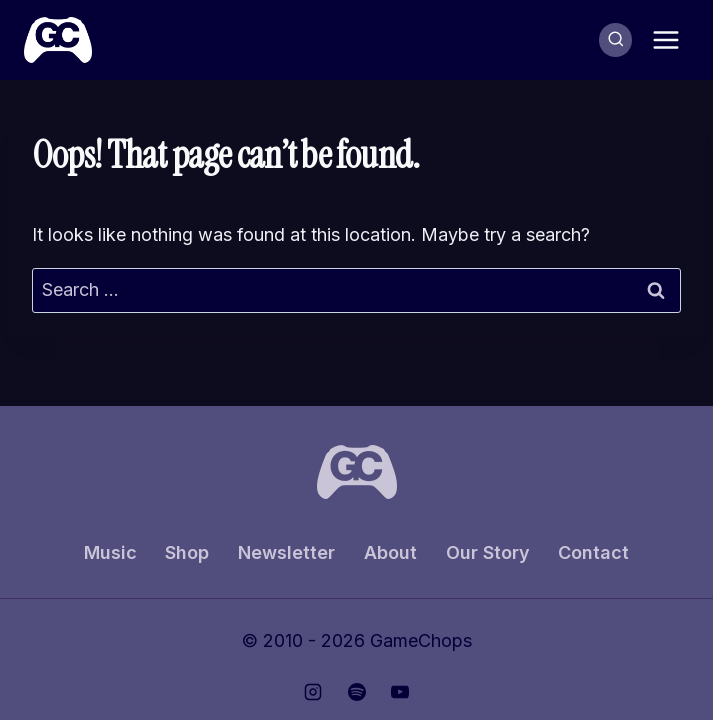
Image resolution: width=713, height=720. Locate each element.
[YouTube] (400, 692)
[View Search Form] (616, 40)
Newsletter (286, 552)
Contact (593, 552)
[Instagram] (313, 692)
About (390, 552)
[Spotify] (357, 692)
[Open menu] (665, 39)
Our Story (488, 552)
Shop (187, 552)
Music (110, 552)
